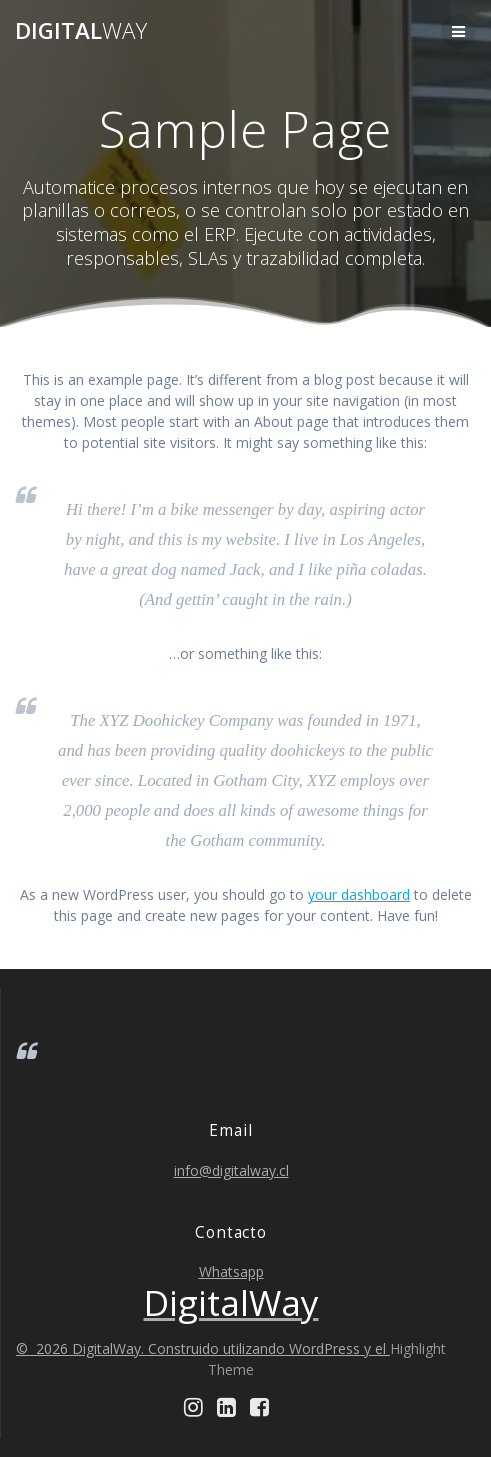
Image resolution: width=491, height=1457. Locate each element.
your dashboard (359, 894)
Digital (81, 31)
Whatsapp (231, 1271)
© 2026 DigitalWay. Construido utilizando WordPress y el (203, 1348)
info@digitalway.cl (231, 1170)
